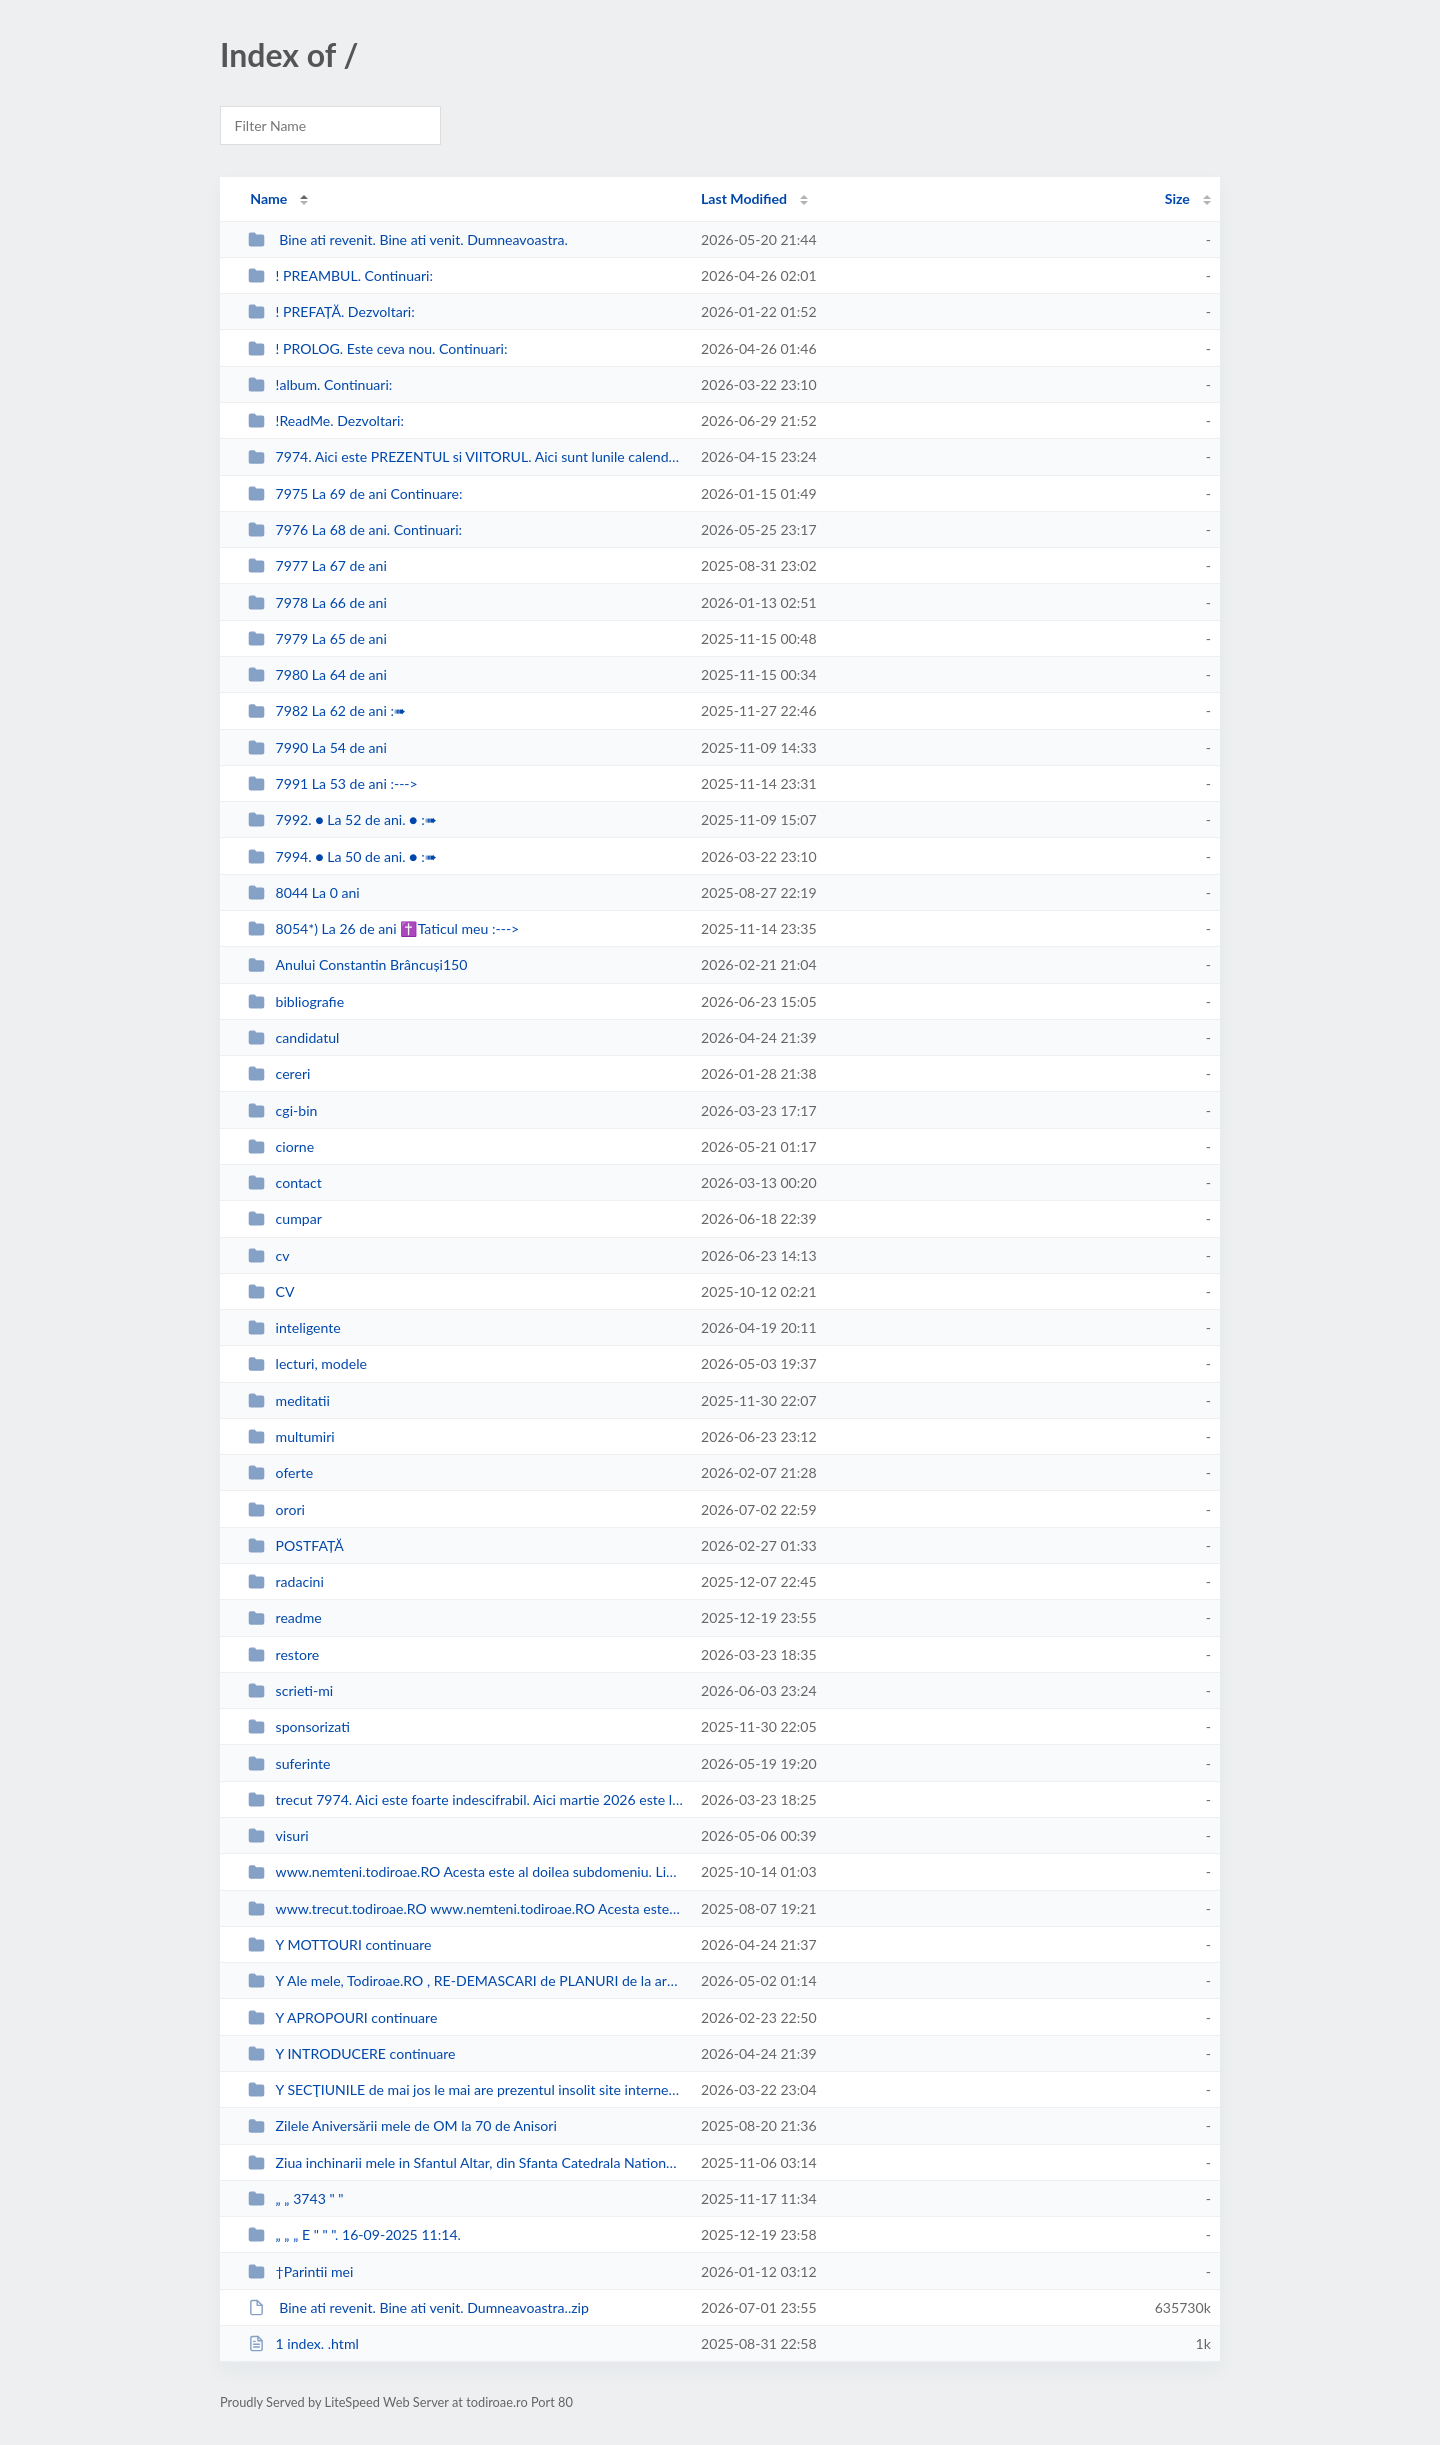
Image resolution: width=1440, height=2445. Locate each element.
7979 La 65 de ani (317, 638)
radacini (286, 1581)
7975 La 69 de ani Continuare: (355, 493)
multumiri (291, 1436)
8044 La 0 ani (304, 892)
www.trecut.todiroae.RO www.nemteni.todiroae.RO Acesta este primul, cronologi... (465, 1908)
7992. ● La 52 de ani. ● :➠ (342, 819)
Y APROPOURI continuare (342, 2017)
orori (276, 1509)
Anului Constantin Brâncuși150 (357, 964)
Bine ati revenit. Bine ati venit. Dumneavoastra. (408, 239)
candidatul (293, 1037)
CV (271, 1291)
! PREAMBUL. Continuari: (340, 275)
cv (268, 1255)
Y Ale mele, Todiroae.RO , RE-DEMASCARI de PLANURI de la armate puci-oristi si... (465, 1980)
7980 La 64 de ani (317, 674)
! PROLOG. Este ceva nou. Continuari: (377, 348)
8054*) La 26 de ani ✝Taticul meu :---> (383, 928)
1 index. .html (303, 2343)
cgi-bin (282, 1110)
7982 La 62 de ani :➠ (327, 710)
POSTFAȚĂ (296, 1545)
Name (268, 198)
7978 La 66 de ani (317, 602)
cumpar (285, 1218)
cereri (279, 1073)
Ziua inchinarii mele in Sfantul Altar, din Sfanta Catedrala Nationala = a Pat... (465, 2162)
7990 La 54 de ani (317, 747)
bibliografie (296, 1001)
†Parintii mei (300, 2271)
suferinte (289, 1763)
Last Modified (744, 198)
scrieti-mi (290, 1690)
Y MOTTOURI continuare (339, 1944)
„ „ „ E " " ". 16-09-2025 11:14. (354, 2234)
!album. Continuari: (320, 384)
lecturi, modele (307, 1363)
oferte (280, 1472)
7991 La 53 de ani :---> (333, 783)
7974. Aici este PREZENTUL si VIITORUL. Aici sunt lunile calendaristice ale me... (465, 456)
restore (283, 1654)
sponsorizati (299, 1726)
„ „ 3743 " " (295, 2198)
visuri (278, 1835)
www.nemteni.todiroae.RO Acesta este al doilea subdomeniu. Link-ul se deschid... (465, 1871)
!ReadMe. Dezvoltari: (326, 420)
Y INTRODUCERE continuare (351, 2053)
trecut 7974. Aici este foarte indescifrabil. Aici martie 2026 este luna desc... (465, 1799)
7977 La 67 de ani (317, 565)
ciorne (281, 1146)
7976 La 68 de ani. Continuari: (355, 529)
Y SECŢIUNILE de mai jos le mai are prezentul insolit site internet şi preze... (465, 2089)
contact (285, 1182)
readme (285, 1617)
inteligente (294, 1327)
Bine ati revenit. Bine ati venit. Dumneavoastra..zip (418, 2307)
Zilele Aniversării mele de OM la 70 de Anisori (402, 2125)
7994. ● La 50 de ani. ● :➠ (342, 856)
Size (1177, 198)
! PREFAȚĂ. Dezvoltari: (331, 311)
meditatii (289, 1400)
